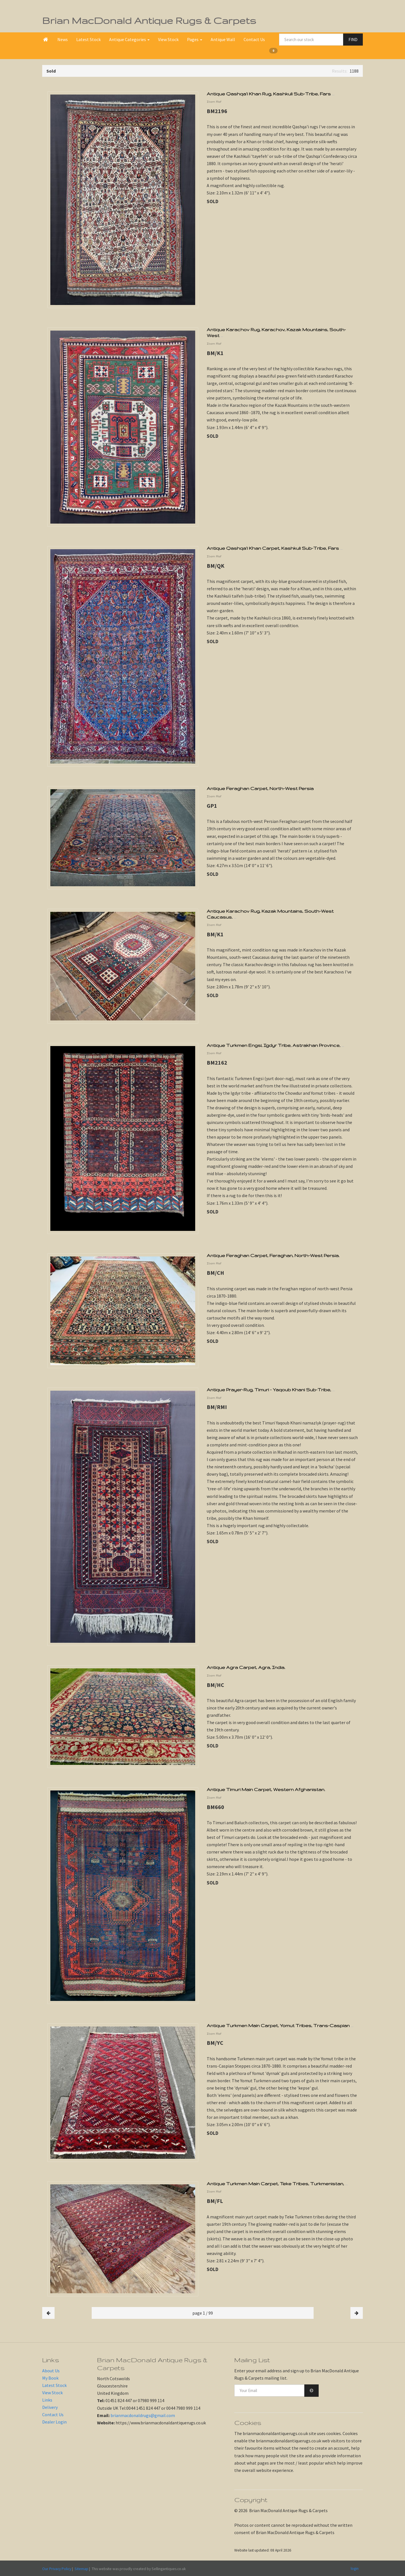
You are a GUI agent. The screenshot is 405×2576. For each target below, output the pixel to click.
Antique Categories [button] (129, 39)
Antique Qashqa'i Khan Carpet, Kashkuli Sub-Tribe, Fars (275, 548)
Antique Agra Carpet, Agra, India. (246, 1667)
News (62, 39)
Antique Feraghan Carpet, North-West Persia (260, 788)
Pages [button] (194, 39)
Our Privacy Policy (56, 2568)
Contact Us (254, 39)
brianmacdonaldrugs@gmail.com (143, 2415)
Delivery (50, 2407)
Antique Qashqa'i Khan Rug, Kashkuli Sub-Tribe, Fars (270, 93)
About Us (51, 2370)
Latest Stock (88, 39)
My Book (50, 2378)
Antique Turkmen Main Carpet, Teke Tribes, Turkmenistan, (277, 2183)
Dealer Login (54, 2422)
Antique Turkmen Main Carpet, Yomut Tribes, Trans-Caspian (280, 2025)
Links (47, 2400)
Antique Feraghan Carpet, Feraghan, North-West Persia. (273, 1255)
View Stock (168, 39)
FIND (352, 39)
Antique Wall (223, 39)
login (355, 2568)
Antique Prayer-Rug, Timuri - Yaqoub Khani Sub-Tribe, (271, 1389)
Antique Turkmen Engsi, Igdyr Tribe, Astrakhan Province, (275, 1045)
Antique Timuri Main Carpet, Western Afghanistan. (266, 1789)
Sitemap (81, 2568)
